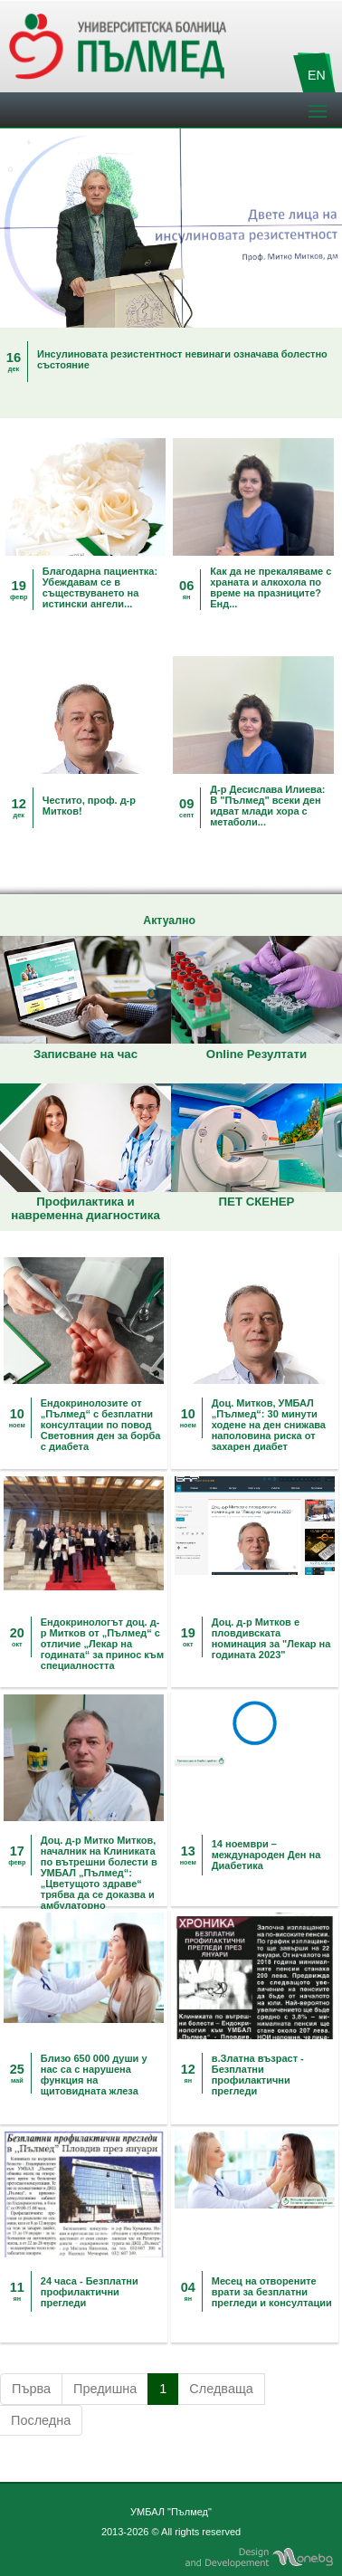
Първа (31, 2388)
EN (317, 75)
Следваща (221, 2388)
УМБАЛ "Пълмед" (171, 2511)
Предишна (105, 2388)
